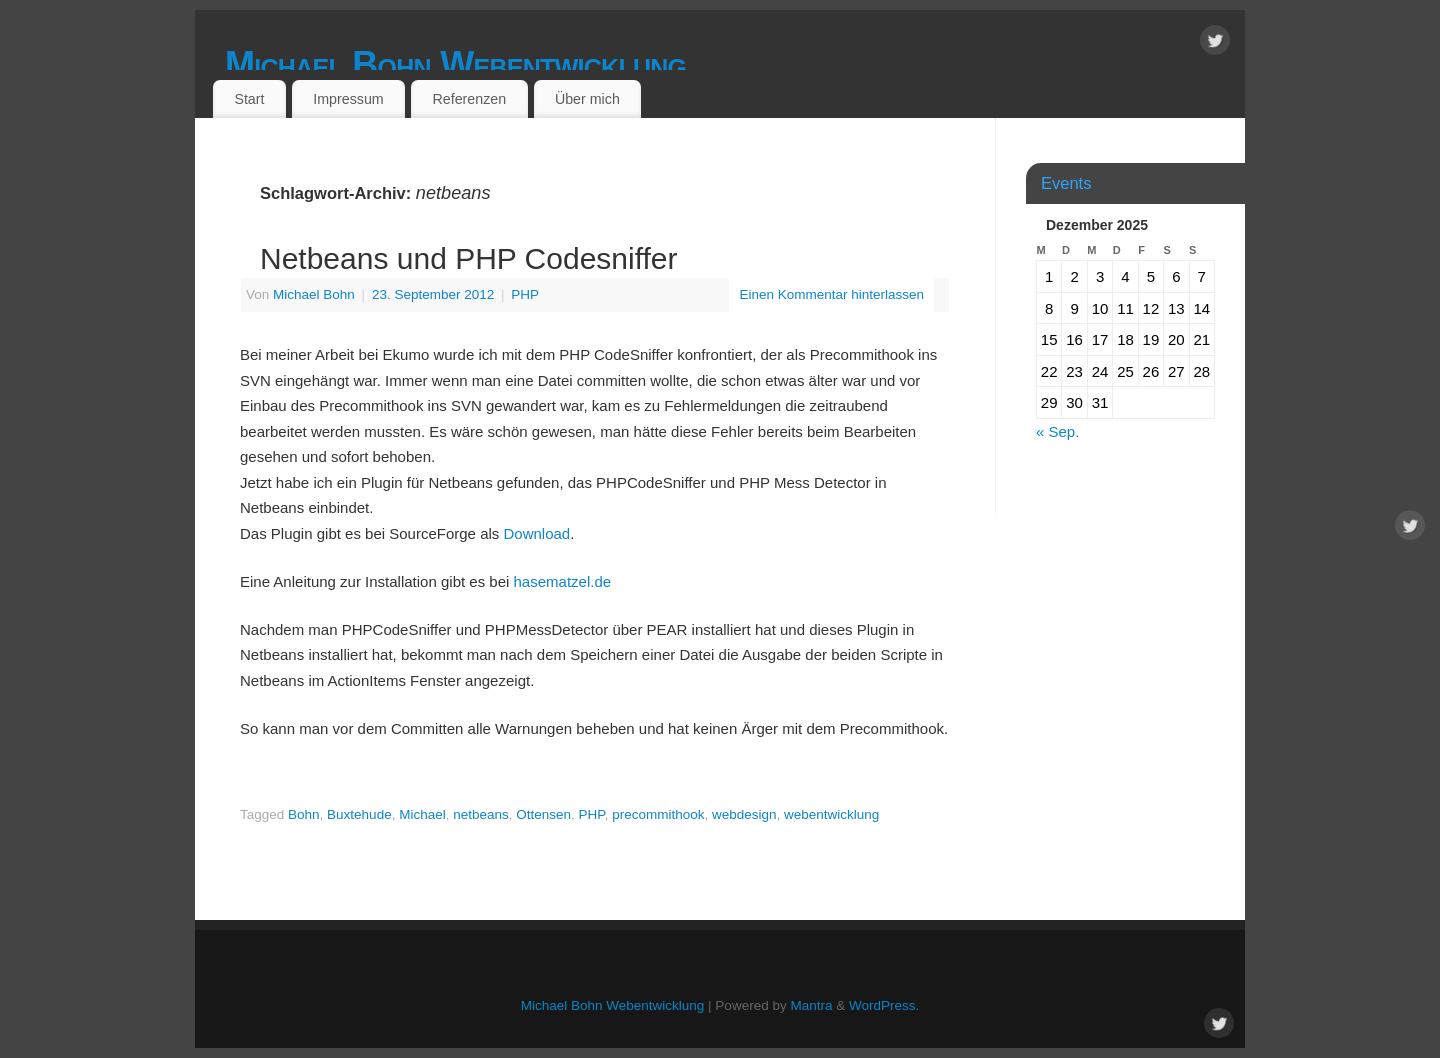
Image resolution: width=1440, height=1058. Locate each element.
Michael (422, 814)
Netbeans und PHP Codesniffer (469, 258)
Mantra (811, 1005)
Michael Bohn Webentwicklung (455, 64)
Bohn (304, 814)
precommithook (658, 814)
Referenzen (469, 99)
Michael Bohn (314, 294)
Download (536, 533)
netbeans (481, 814)
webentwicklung (831, 814)
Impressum (348, 99)
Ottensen (543, 814)
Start (249, 99)
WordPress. (884, 1005)
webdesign (744, 814)
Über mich (587, 99)
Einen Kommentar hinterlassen (831, 294)
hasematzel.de (563, 581)
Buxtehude (359, 814)
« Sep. (1057, 431)
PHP (525, 294)
